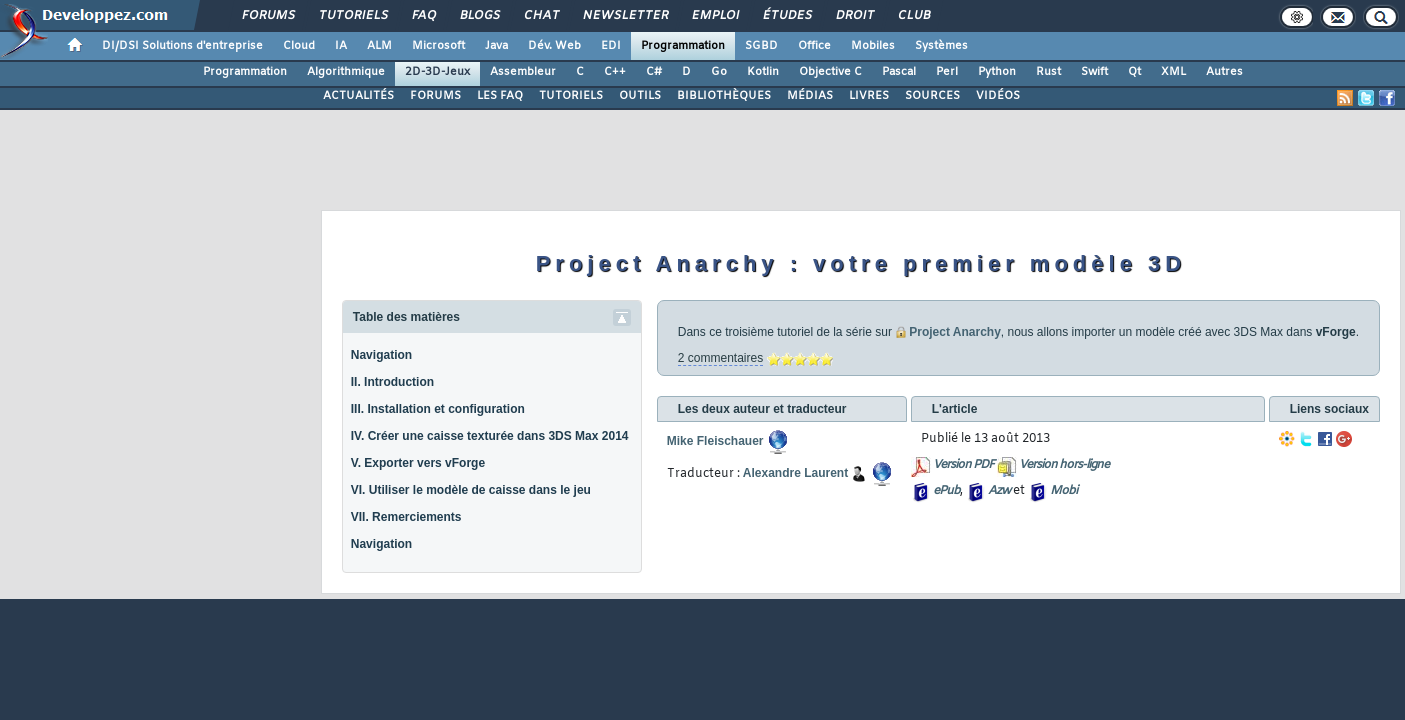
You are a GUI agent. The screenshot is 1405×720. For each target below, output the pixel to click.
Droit (854, 16)
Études (786, 16)
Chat (540, 16)
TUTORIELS (571, 96)
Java (496, 46)
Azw (999, 491)
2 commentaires (720, 358)
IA (341, 46)
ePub (946, 491)
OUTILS (640, 96)
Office (814, 46)
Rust (1048, 72)
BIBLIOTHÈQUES (724, 96)
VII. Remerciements (406, 517)
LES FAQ (500, 96)
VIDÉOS (998, 96)
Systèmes (941, 46)
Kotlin (763, 72)
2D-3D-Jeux (437, 72)
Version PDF (963, 465)
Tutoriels (352, 16)
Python (997, 72)
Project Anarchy (955, 332)
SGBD (761, 46)
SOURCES (932, 96)
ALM (379, 46)
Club (913, 16)
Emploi (714, 16)
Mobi (1063, 491)
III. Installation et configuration (438, 409)
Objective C (830, 72)
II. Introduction (392, 382)
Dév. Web (554, 46)
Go (719, 72)
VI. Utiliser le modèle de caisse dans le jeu (471, 490)
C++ (615, 72)
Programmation (683, 46)
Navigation (381, 355)
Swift (1094, 72)
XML (1173, 72)
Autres (1224, 72)
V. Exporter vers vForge (418, 463)
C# (654, 72)
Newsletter (624, 16)
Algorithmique (346, 72)
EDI (611, 46)
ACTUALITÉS (358, 96)
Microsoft (438, 46)
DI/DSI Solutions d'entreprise (182, 46)
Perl (947, 72)
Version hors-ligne (1064, 465)
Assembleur (523, 72)
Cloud (299, 46)
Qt (1134, 72)
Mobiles (873, 46)
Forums (267, 16)
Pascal (899, 72)
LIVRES (869, 96)
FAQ (423, 16)
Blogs (479, 16)
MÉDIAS (810, 96)
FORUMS (435, 96)
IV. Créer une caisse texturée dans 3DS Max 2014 (490, 436)
